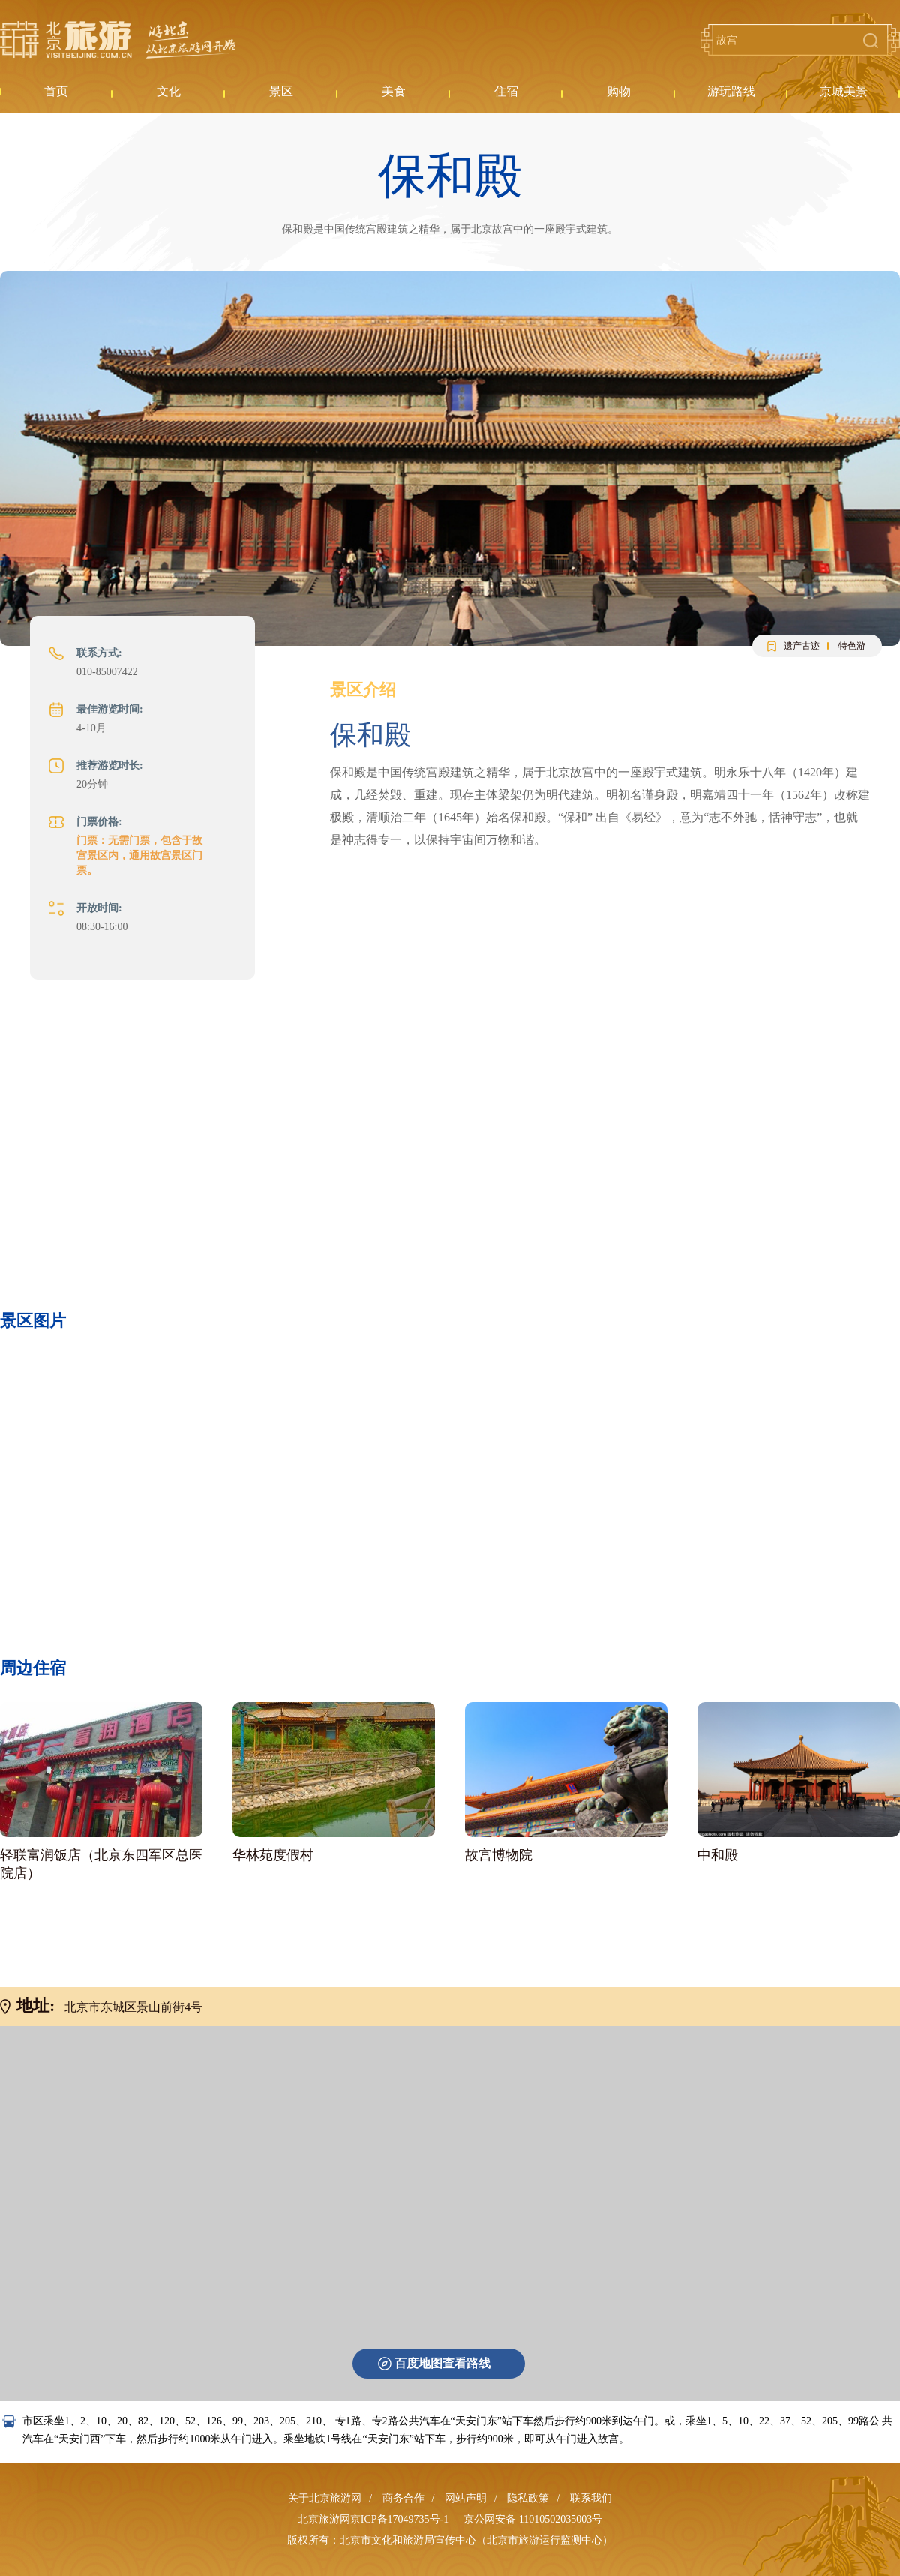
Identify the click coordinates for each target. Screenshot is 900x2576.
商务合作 (403, 2498)
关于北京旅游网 (325, 2498)
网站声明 (466, 2498)
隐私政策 (528, 2498)
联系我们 (591, 2498)
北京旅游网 (118, 40)
